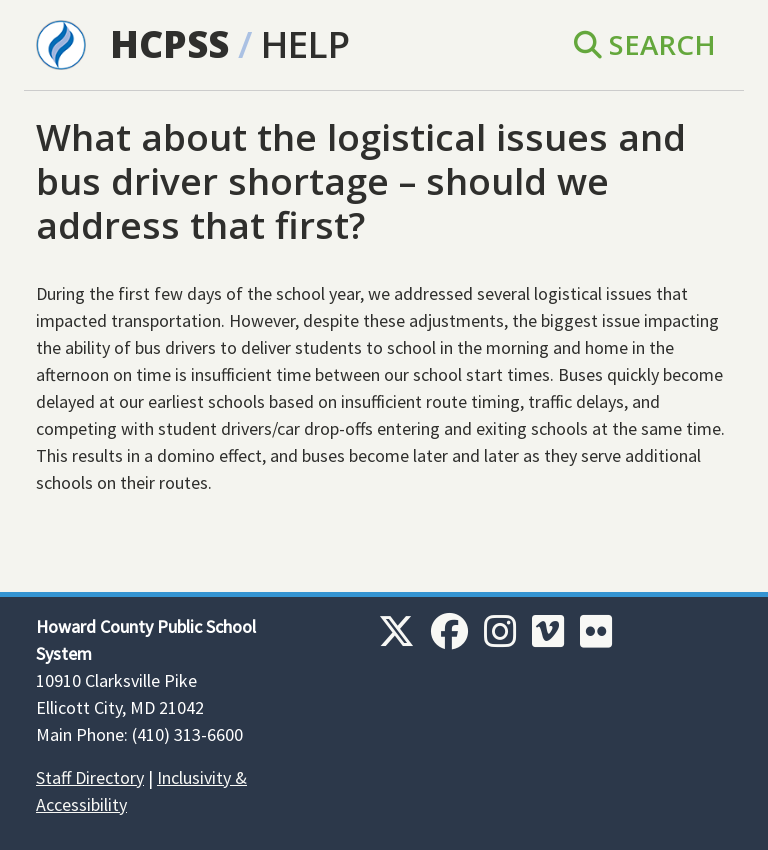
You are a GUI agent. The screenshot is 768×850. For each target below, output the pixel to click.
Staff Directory (90, 777)
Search (645, 44)
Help (305, 44)
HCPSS (169, 44)
